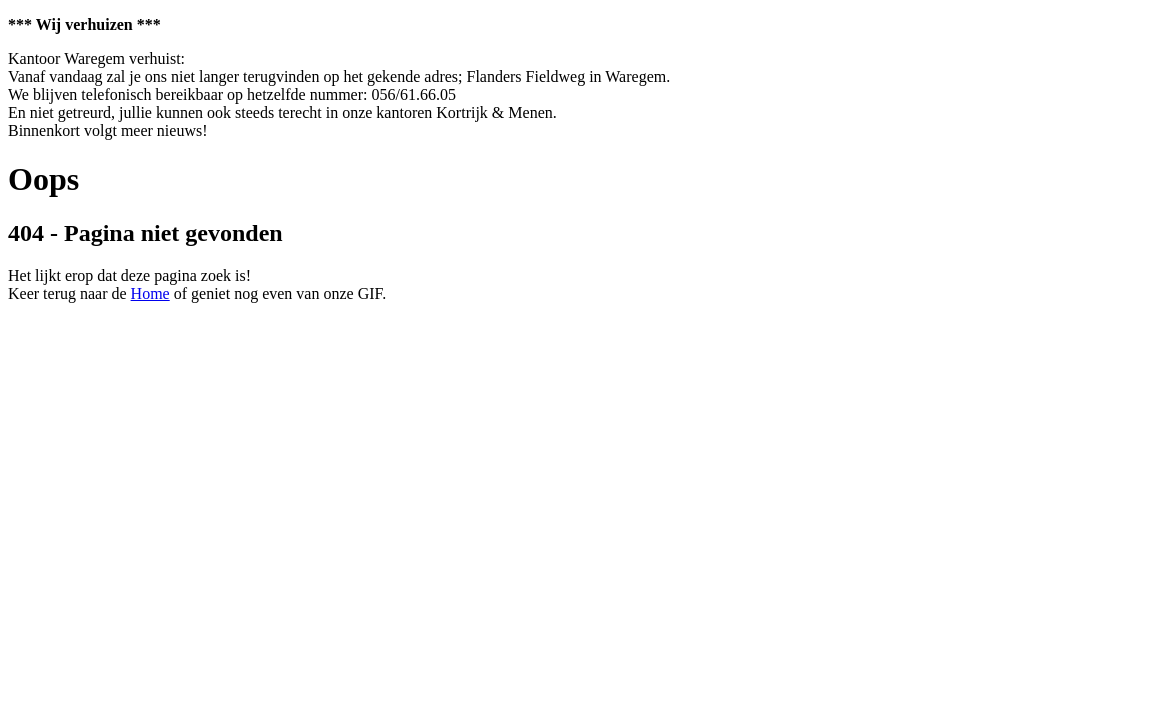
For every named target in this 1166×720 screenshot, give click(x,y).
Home (150, 293)
